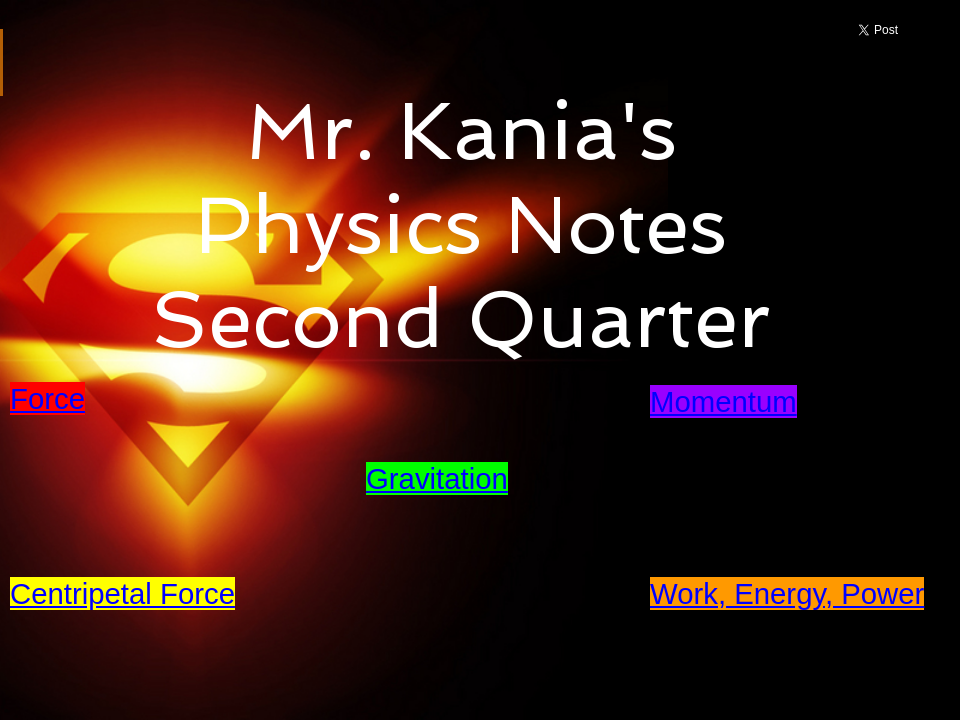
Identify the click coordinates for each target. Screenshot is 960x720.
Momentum (723, 401)
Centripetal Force (122, 593)
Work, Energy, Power (787, 593)
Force (47, 398)
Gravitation (437, 478)
